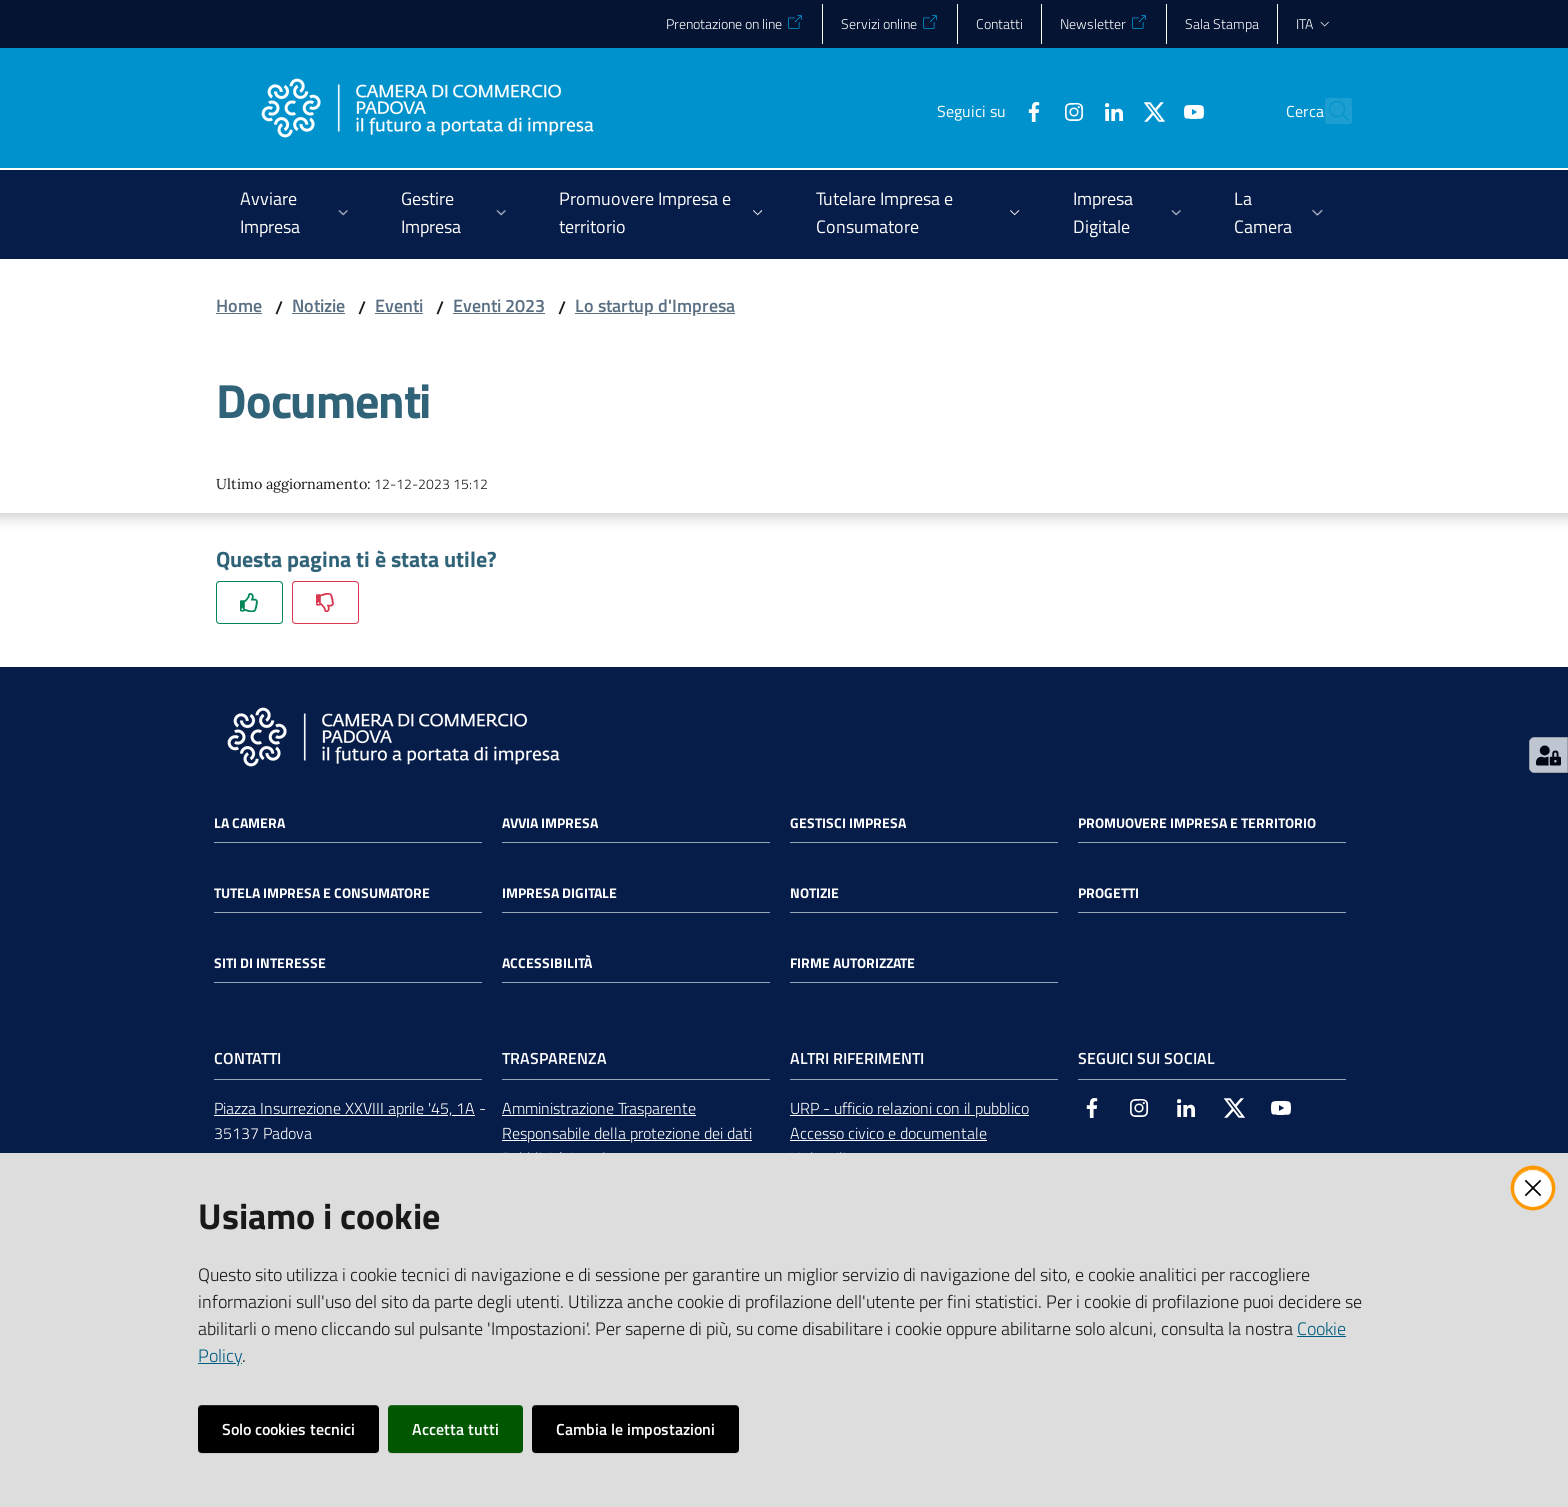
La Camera (249, 823)
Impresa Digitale (559, 893)
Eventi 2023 (499, 305)
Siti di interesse (270, 963)
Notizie (318, 305)
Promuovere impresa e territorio (1197, 823)
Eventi (399, 305)
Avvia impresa (550, 823)
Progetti (1108, 893)
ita (1314, 23)
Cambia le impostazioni (635, 1429)
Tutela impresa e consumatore (322, 893)
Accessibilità (547, 963)
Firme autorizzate (852, 963)
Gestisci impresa (848, 823)
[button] (1328, 111)
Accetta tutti (455, 1429)
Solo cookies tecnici (288, 1429)
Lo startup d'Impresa (655, 305)
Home (239, 305)
